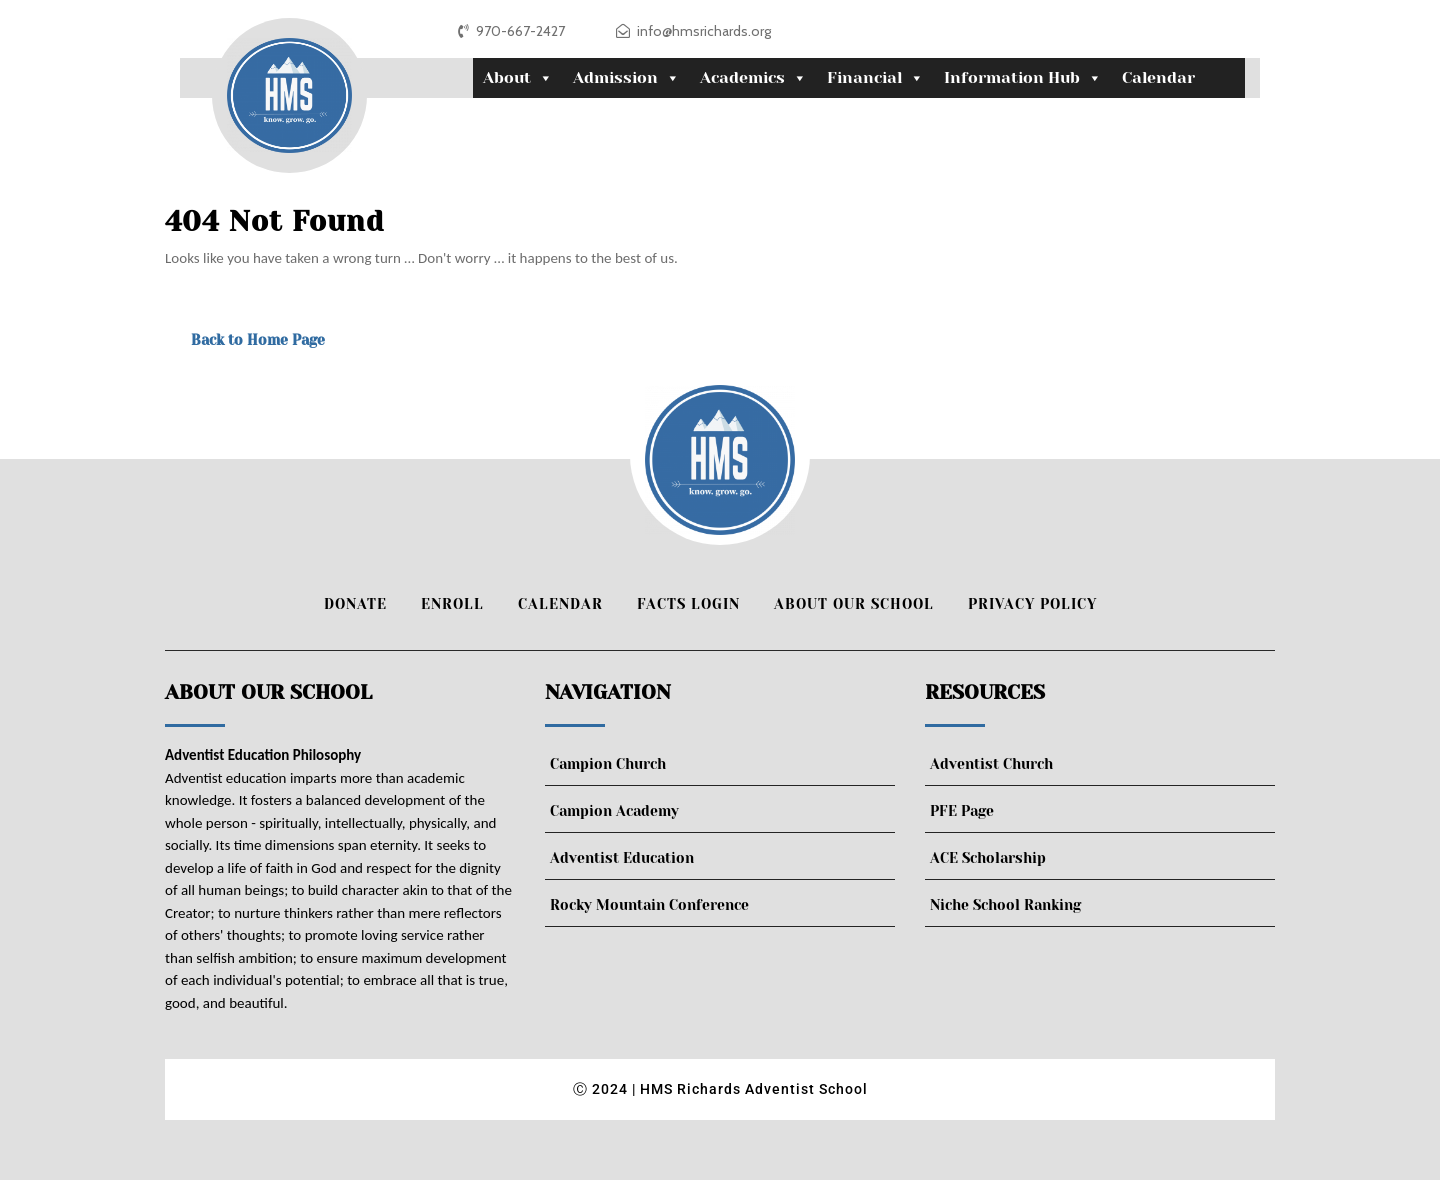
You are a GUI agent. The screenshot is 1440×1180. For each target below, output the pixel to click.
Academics (753, 78)
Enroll (452, 604)
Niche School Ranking (1005, 905)
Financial (875, 78)
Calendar (1158, 77)
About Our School (854, 604)
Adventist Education (622, 858)
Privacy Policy (1032, 604)
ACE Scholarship (988, 858)
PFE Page (962, 811)
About (518, 78)
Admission (626, 78)
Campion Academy (614, 811)
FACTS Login (688, 604)
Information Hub (1023, 78)
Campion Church (608, 764)
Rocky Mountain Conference (649, 905)
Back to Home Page (258, 340)
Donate (355, 604)
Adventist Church (991, 764)
